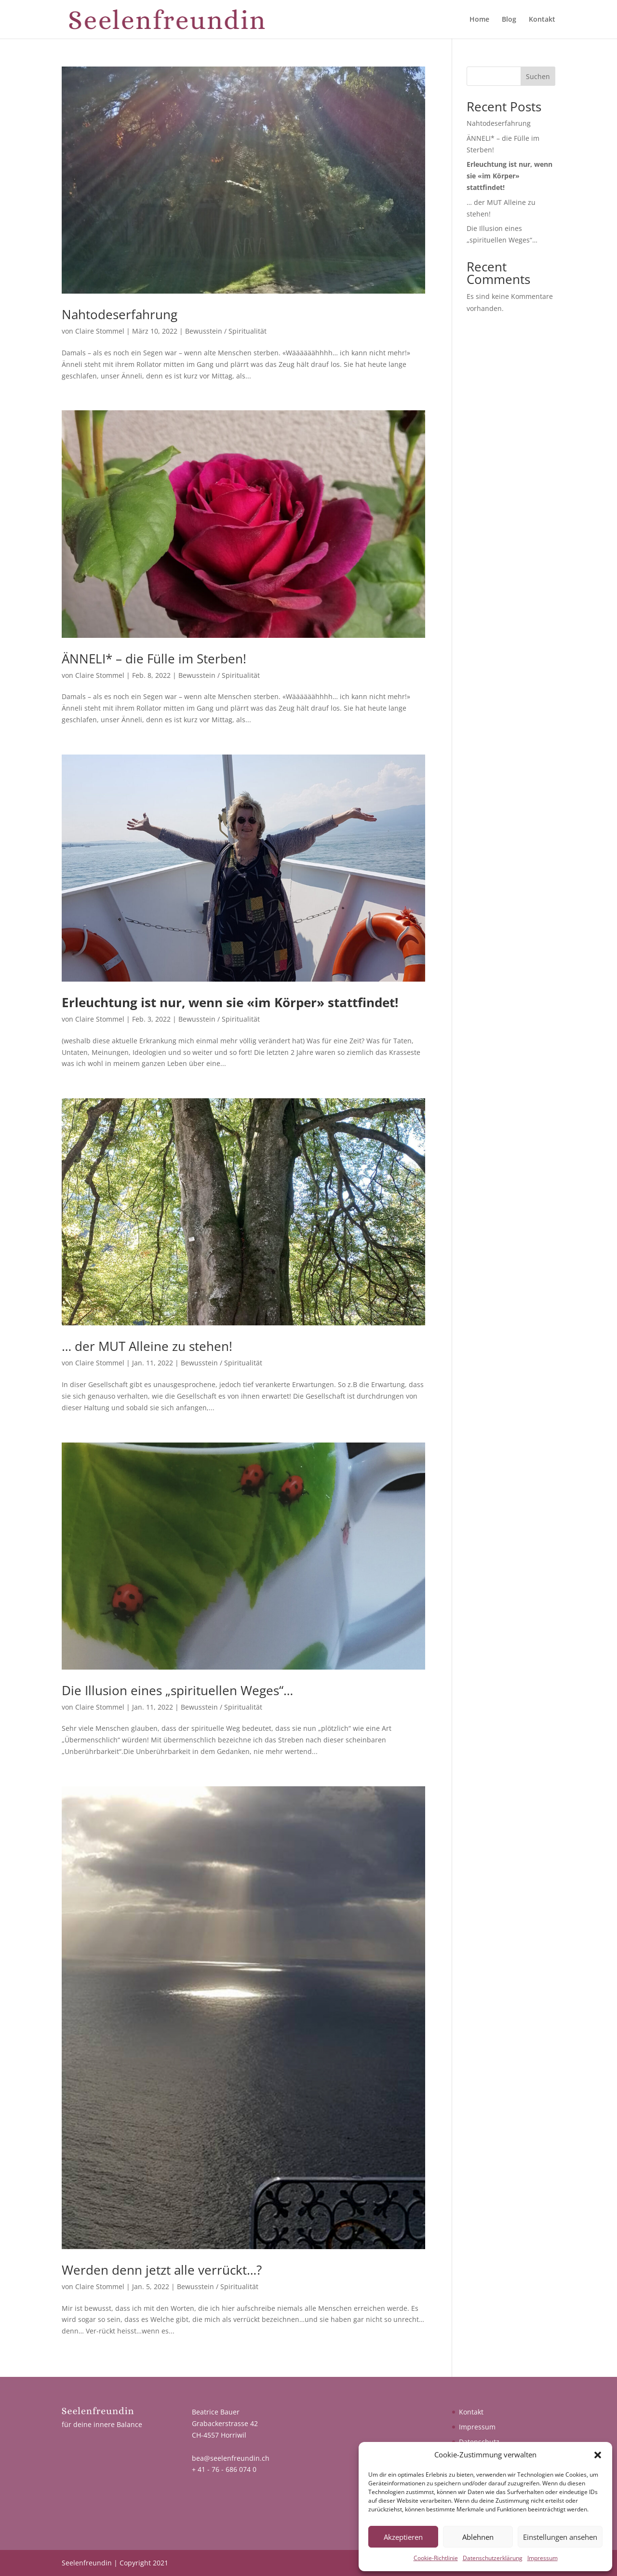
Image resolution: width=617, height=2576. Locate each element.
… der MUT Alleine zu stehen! (147, 1346)
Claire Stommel (99, 331)
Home (479, 20)
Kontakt (542, 20)
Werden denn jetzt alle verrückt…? (162, 2270)
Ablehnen (478, 2537)
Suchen (538, 76)
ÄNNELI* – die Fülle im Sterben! (154, 658)
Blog (509, 20)
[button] (598, 2455)
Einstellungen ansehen (560, 2537)
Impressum (542, 2558)
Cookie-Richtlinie (436, 2558)
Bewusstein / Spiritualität (226, 331)
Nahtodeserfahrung (119, 314)
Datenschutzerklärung (493, 2558)
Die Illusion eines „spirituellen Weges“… (177, 1690)
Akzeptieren (403, 2537)
